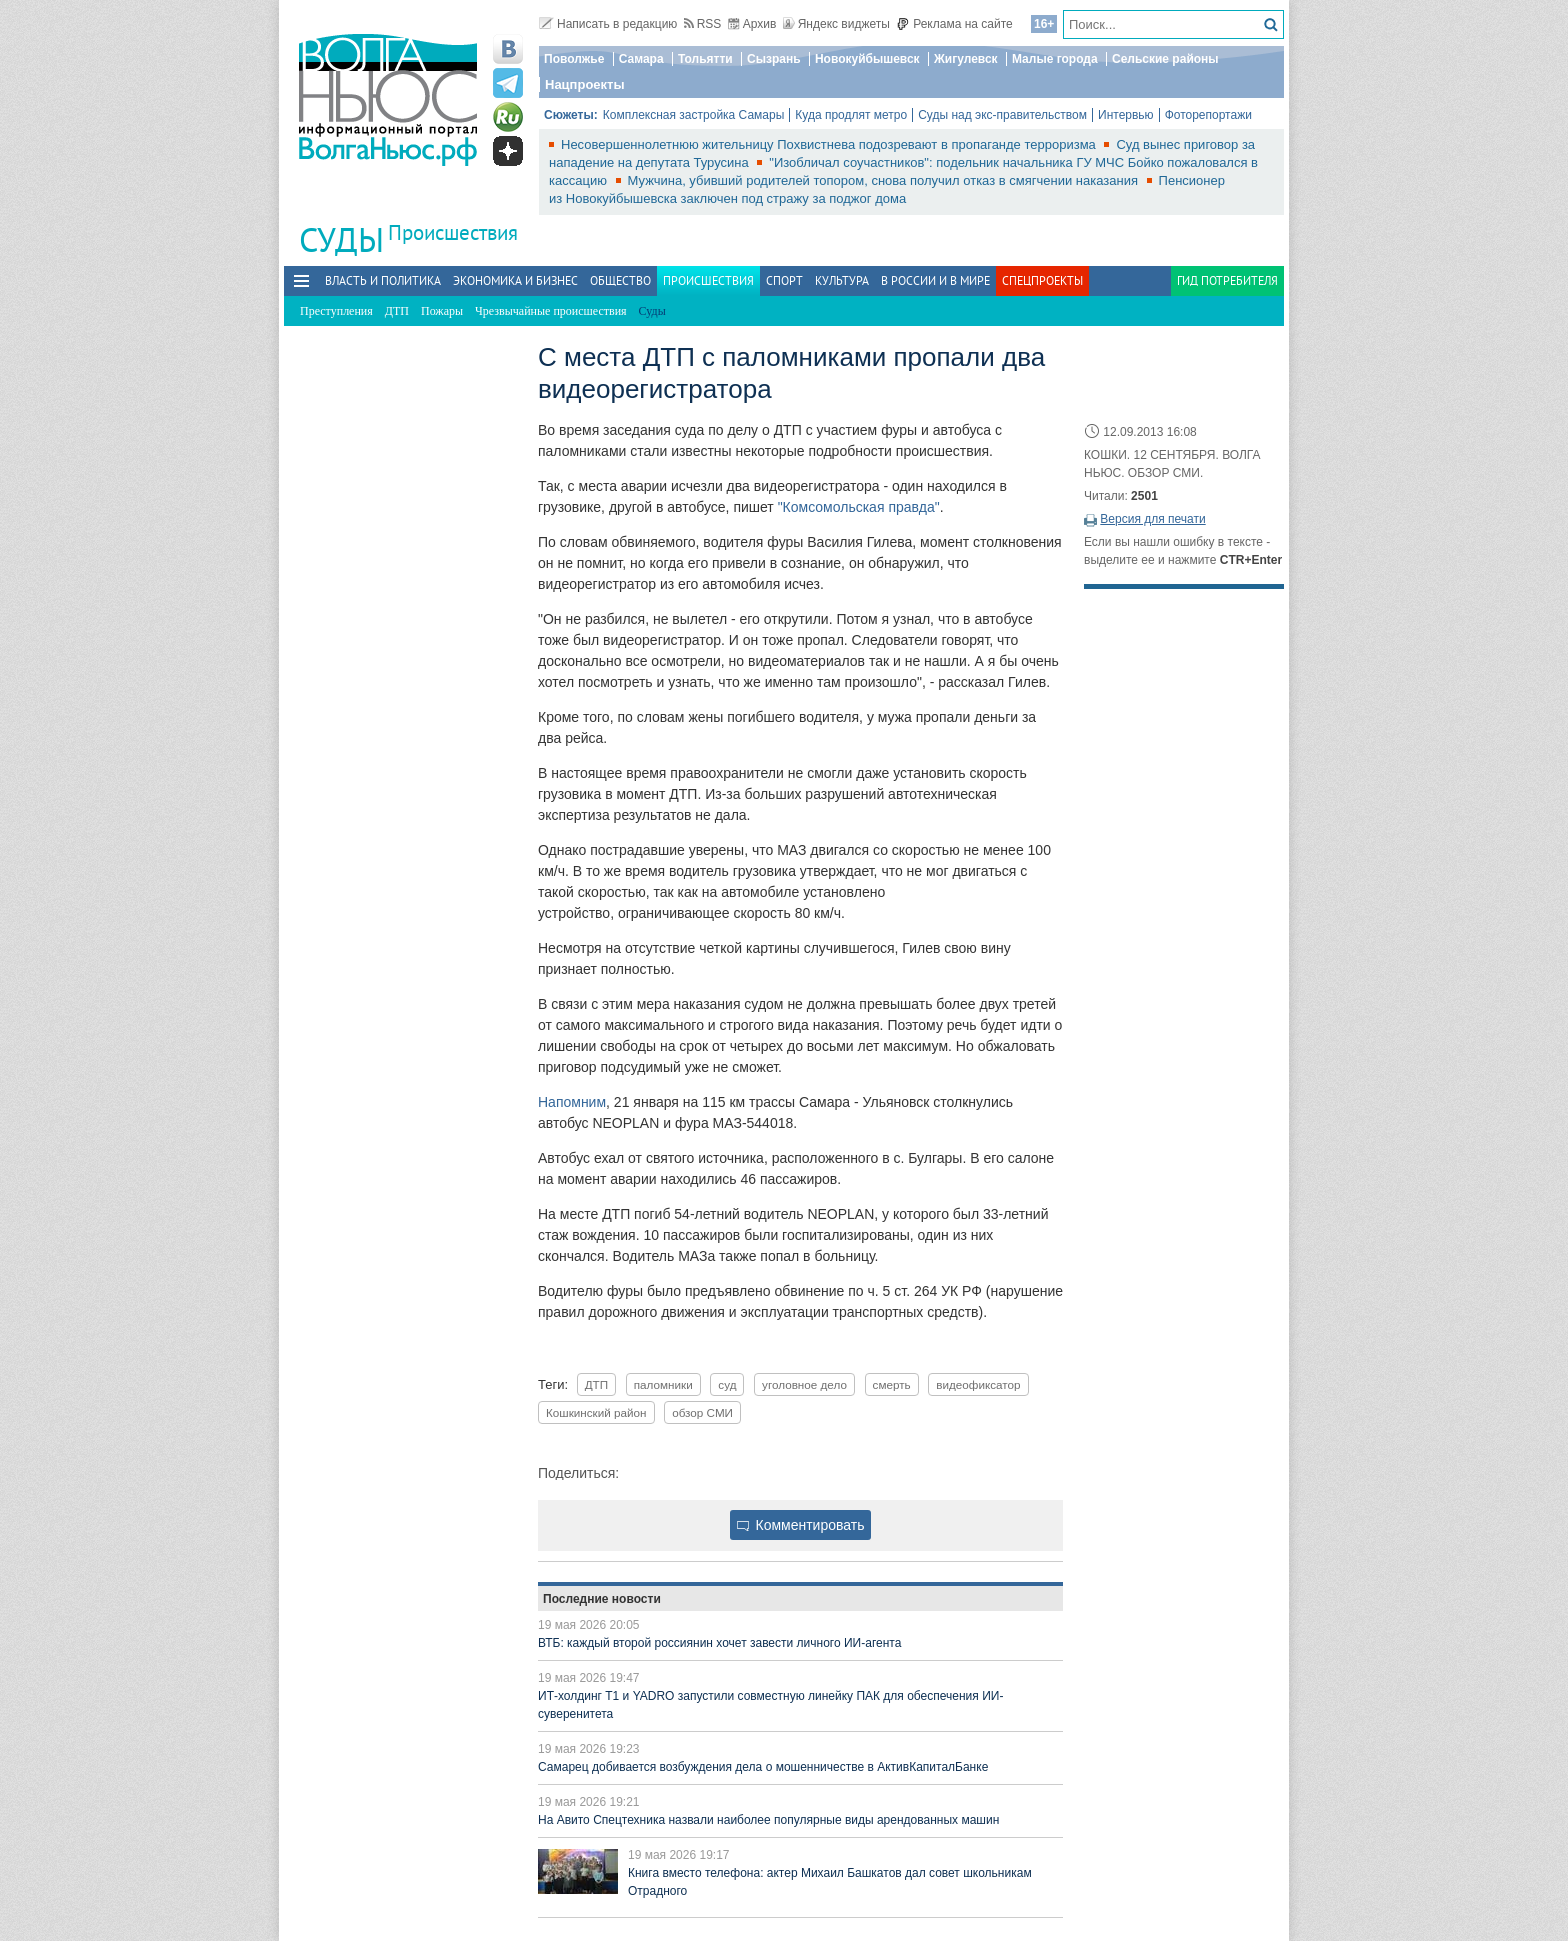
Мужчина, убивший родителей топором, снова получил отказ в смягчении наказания (885, 180)
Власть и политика (383, 280)
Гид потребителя (1227, 280)
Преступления (336, 311)
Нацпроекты (585, 84)
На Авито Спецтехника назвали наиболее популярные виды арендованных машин (768, 1820)
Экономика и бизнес (515, 280)
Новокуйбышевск (867, 59)
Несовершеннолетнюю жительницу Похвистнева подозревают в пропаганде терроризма (830, 144)
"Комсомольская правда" (859, 507)
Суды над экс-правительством (1002, 115)
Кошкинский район (596, 1412)
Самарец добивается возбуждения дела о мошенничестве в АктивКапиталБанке (763, 1767)
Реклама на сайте (954, 24)
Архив (752, 24)
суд (727, 1384)
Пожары (442, 311)
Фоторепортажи (1208, 115)
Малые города (1055, 59)
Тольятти (705, 59)
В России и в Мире (935, 280)
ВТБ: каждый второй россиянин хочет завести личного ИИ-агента (719, 1643)
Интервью (1126, 115)
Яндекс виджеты (836, 24)
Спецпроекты (1042, 280)
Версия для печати (1152, 519)
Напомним (572, 1102)
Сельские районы (1165, 59)
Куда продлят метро (851, 115)
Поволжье (574, 59)
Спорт (784, 280)
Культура (842, 280)
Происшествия (453, 232)
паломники (663, 1384)
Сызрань (774, 59)
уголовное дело (804, 1384)
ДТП (397, 311)
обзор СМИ (702, 1412)
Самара (641, 59)
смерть (892, 1384)
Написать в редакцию (608, 24)
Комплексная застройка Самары (694, 115)
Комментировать (801, 1525)
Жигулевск (966, 59)
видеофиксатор (978, 1384)
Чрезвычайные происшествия (551, 311)
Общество (620, 280)
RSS (703, 24)
